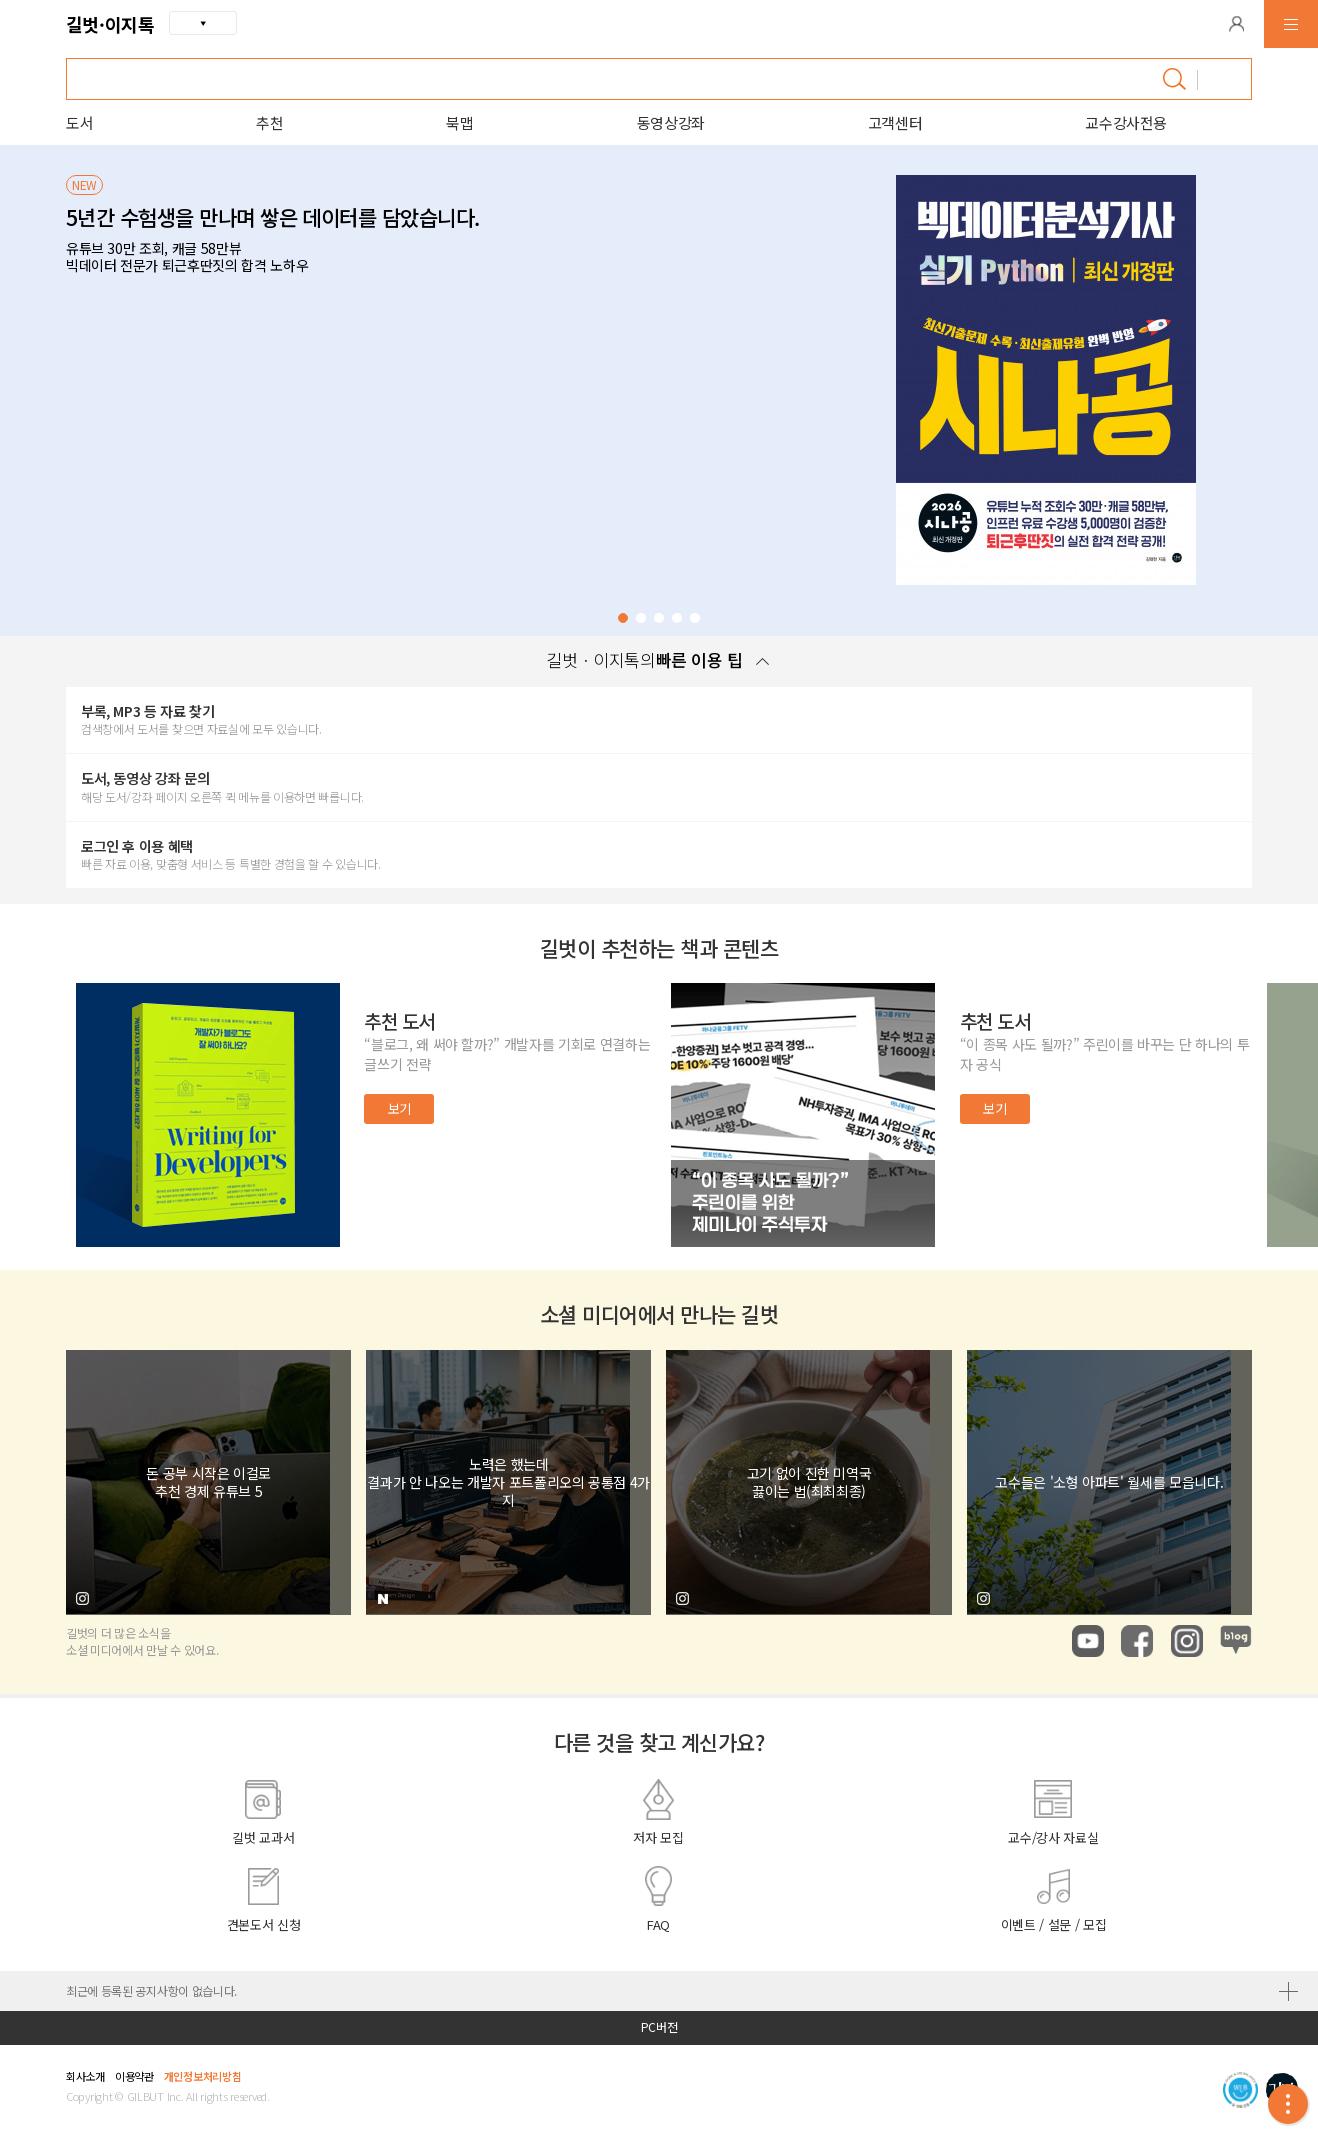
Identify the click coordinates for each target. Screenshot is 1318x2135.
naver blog (1236, 1641)
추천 (269, 122)
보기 (399, 1108)
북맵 (459, 122)
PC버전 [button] (659, 2027)
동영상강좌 (671, 122)
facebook (1137, 1641)
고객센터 (895, 122)
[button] (1236, 24)
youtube (1088, 1641)
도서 (79, 122)
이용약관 (134, 2076)
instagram (1187, 1641)
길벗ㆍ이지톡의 (658, 659)
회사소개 (85, 2076)
